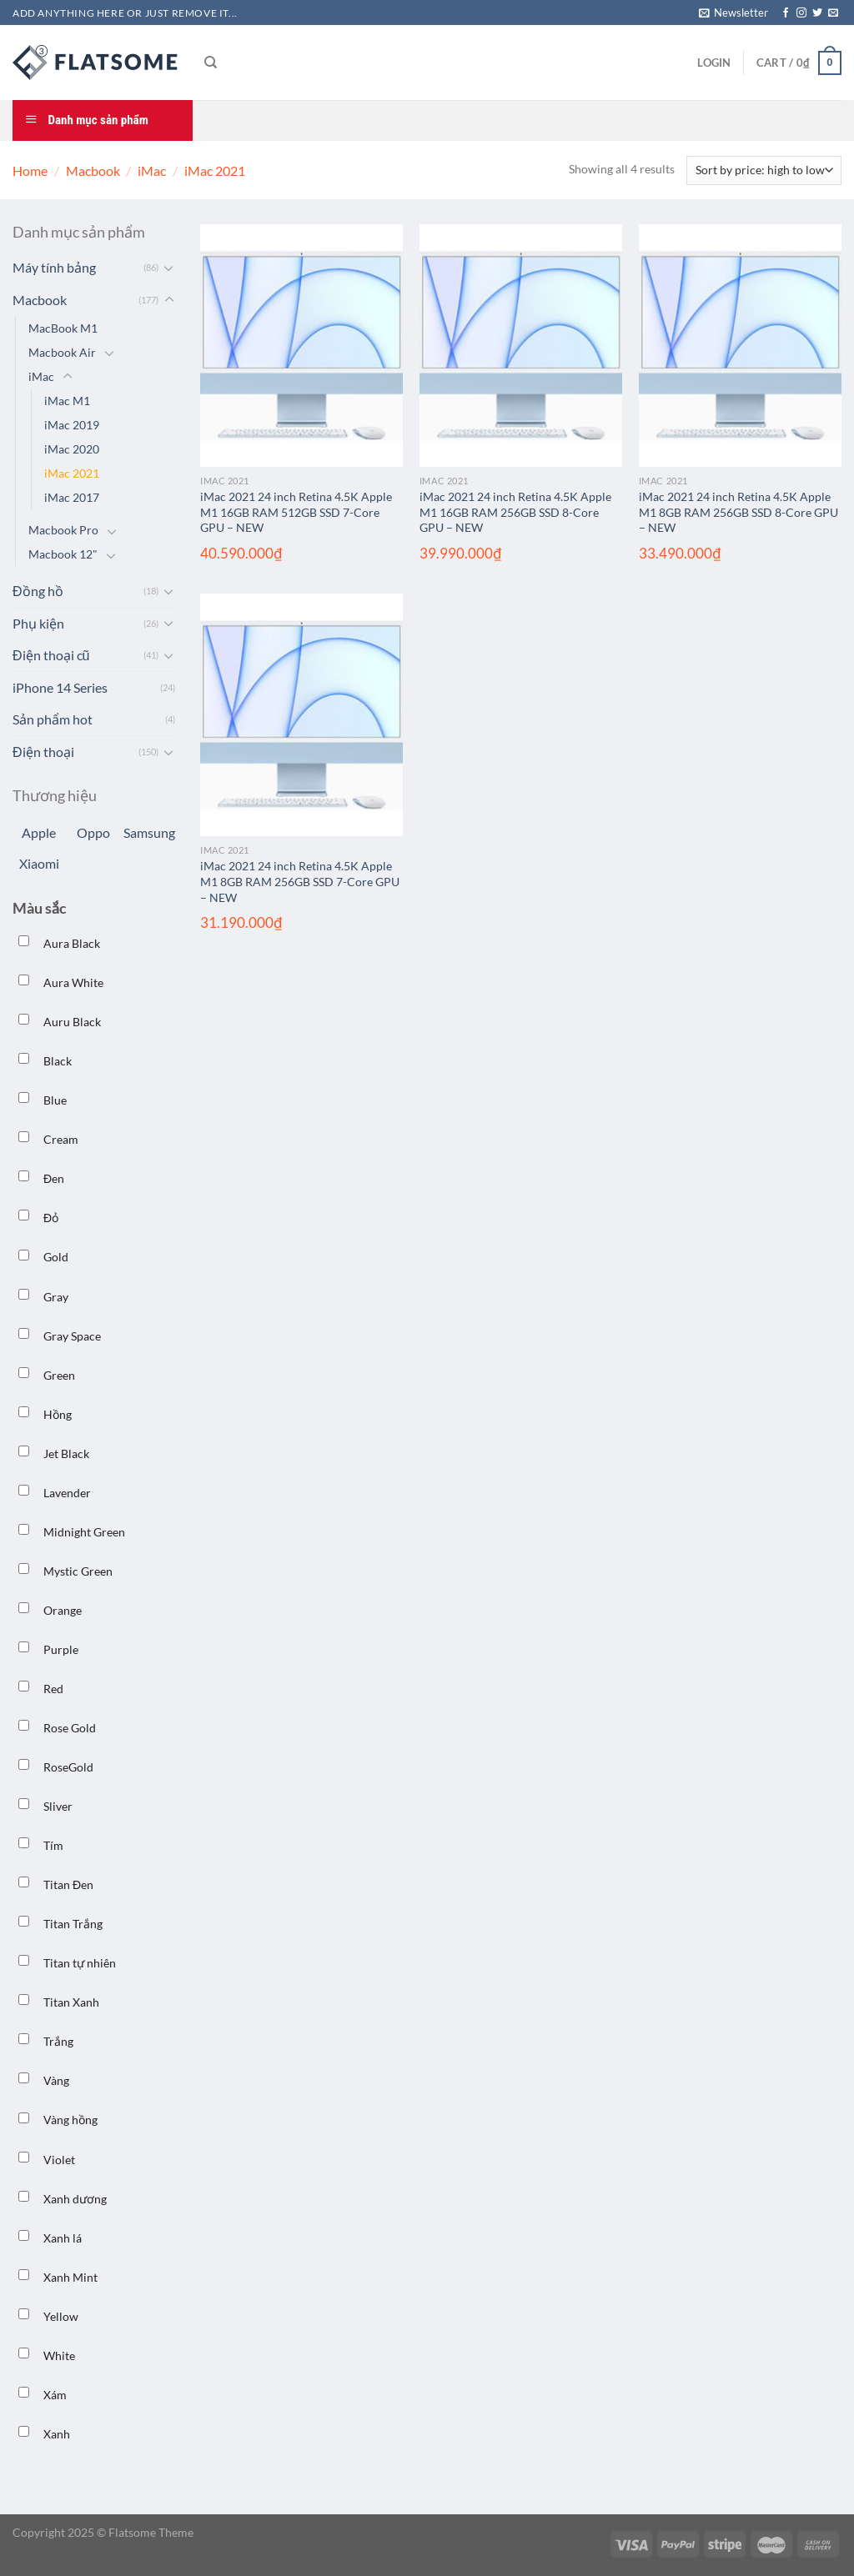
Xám (55, 2395)
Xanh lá (62, 2238)
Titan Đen (68, 1884)
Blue (55, 1100)
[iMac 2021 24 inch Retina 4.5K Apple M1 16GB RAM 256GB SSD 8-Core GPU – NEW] (520, 346)
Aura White (73, 982)
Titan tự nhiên (79, 1963)
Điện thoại (43, 751)
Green (59, 1375)
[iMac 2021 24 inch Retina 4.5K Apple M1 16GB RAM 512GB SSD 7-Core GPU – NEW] (301, 346)
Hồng (57, 1414)
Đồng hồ (38, 591)
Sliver (58, 1806)
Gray (55, 1297)
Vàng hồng (70, 2119)
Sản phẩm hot (53, 719)
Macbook (93, 170)
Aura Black (71, 943)
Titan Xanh (71, 2002)
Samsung (149, 832)
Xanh (56, 2434)
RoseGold (68, 1767)
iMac (152, 170)
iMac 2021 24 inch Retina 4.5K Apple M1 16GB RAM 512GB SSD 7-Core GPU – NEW (296, 511)
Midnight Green (84, 1532)
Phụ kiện (38, 623)
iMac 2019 (71, 425)
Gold (55, 1257)
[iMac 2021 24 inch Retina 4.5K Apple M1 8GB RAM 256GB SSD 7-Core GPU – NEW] (301, 715)
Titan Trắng (73, 1924)
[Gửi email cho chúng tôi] (833, 13)
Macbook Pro (63, 530)
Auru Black (72, 1022)
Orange (62, 1610)
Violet (59, 2160)
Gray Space (72, 1336)
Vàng (56, 2080)
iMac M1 (67, 400)
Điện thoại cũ (51, 655)
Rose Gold (69, 1728)
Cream (60, 1139)
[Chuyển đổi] (169, 268)
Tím (53, 1845)
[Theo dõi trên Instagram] (801, 13)
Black (57, 1061)
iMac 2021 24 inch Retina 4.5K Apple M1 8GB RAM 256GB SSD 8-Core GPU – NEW (738, 511)
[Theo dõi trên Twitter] (817, 13)
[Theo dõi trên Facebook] (786, 13)
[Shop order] (763, 170)
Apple (39, 832)
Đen (53, 1178)
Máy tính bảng (54, 267)
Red (53, 1688)
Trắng (58, 2041)
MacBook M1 (63, 328)
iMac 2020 (71, 449)
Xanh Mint (70, 2277)
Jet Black (66, 1453)
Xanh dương (75, 2199)
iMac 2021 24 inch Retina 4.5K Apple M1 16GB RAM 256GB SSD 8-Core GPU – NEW (515, 511)
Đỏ (50, 1217)
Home (30, 170)
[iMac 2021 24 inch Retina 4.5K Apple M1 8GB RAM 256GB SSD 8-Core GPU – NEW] (740, 346)
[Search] (210, 62)
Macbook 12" (63, 554)
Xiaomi (39, 863)
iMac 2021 (71, 473)
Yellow (60, 2316)
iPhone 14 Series (60, 687)
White (59, 2355)
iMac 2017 (71, 497)
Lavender (67, 1493)
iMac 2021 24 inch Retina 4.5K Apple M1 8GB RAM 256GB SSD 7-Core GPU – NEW (299, 881)
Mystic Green (78, 1571)
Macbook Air (62, 352)
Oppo (93, 832)
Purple (60, 1649)
